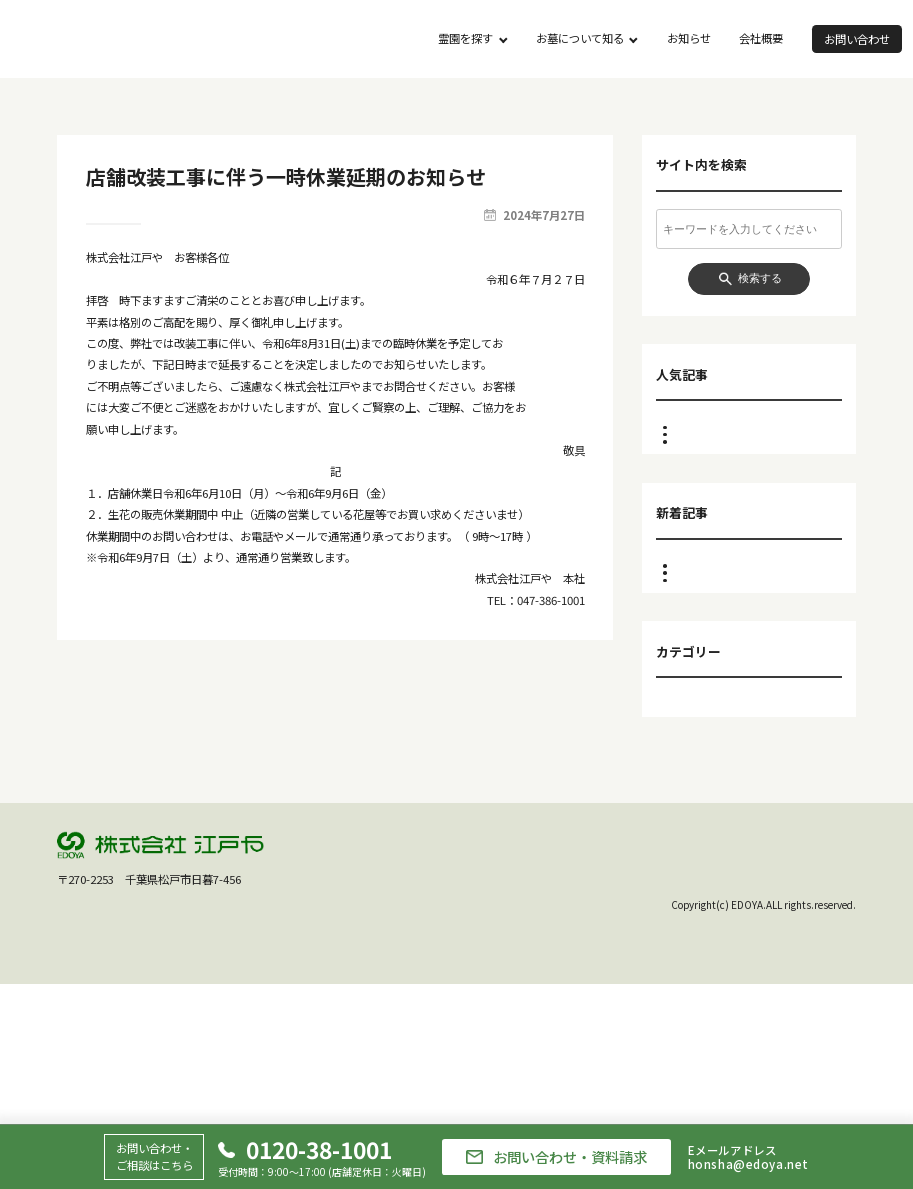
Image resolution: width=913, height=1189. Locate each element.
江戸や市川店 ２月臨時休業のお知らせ (757, 500)
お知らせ (689, 38)
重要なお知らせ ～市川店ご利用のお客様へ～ (757, 459)
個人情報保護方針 (812, 1065)
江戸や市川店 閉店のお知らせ (748, 427)
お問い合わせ (857, 39)
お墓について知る (580, 38)
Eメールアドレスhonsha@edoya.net (748, 1157)
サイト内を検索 (701, 165)
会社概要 (761, 38)
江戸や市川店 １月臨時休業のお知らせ (757, 741)
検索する (760, 278)
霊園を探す (465, 38)
